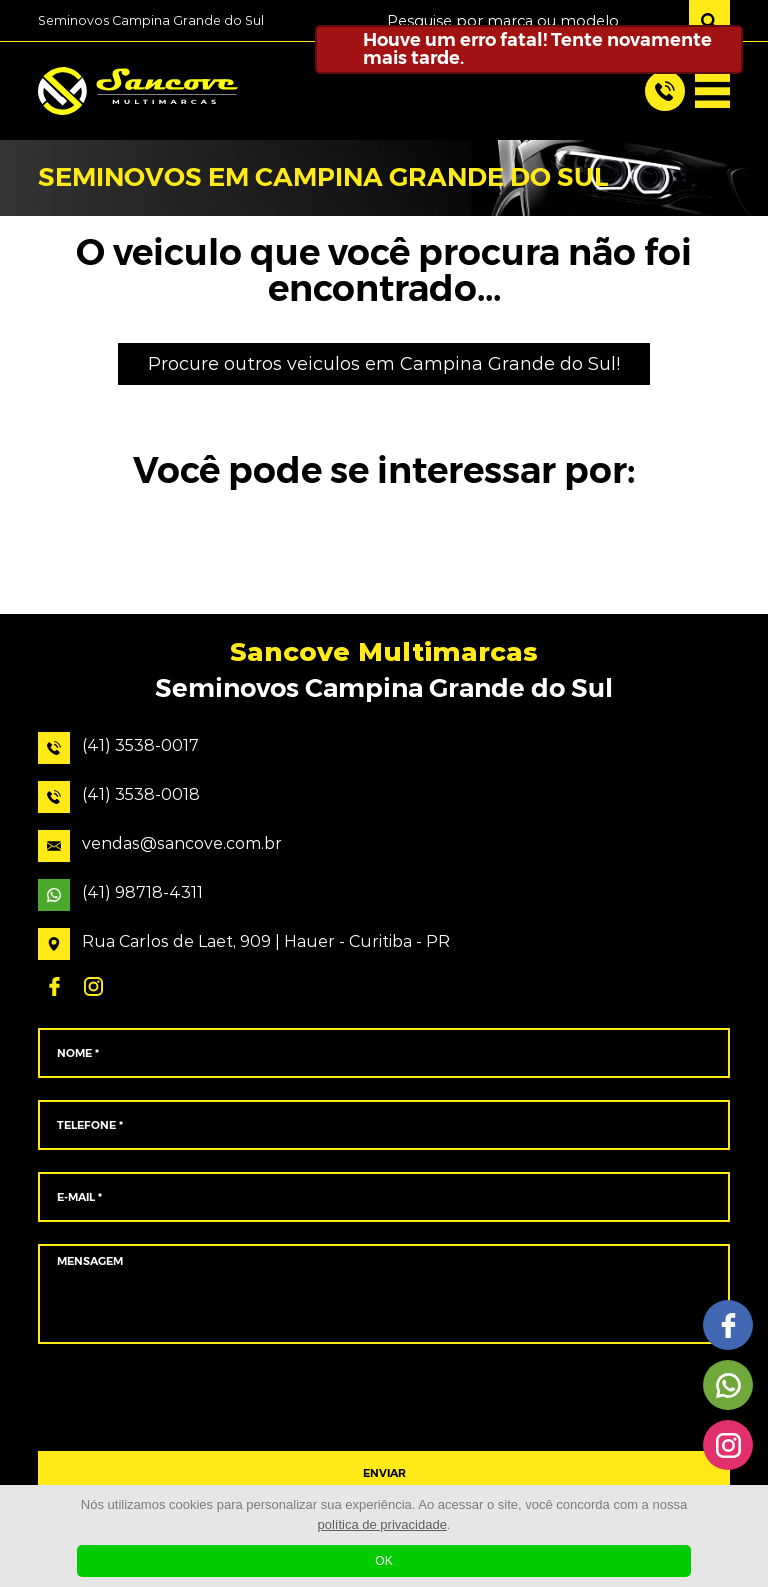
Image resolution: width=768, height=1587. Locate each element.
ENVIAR (384, 1473)
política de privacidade (382, 1524)
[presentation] (383, 1398)
